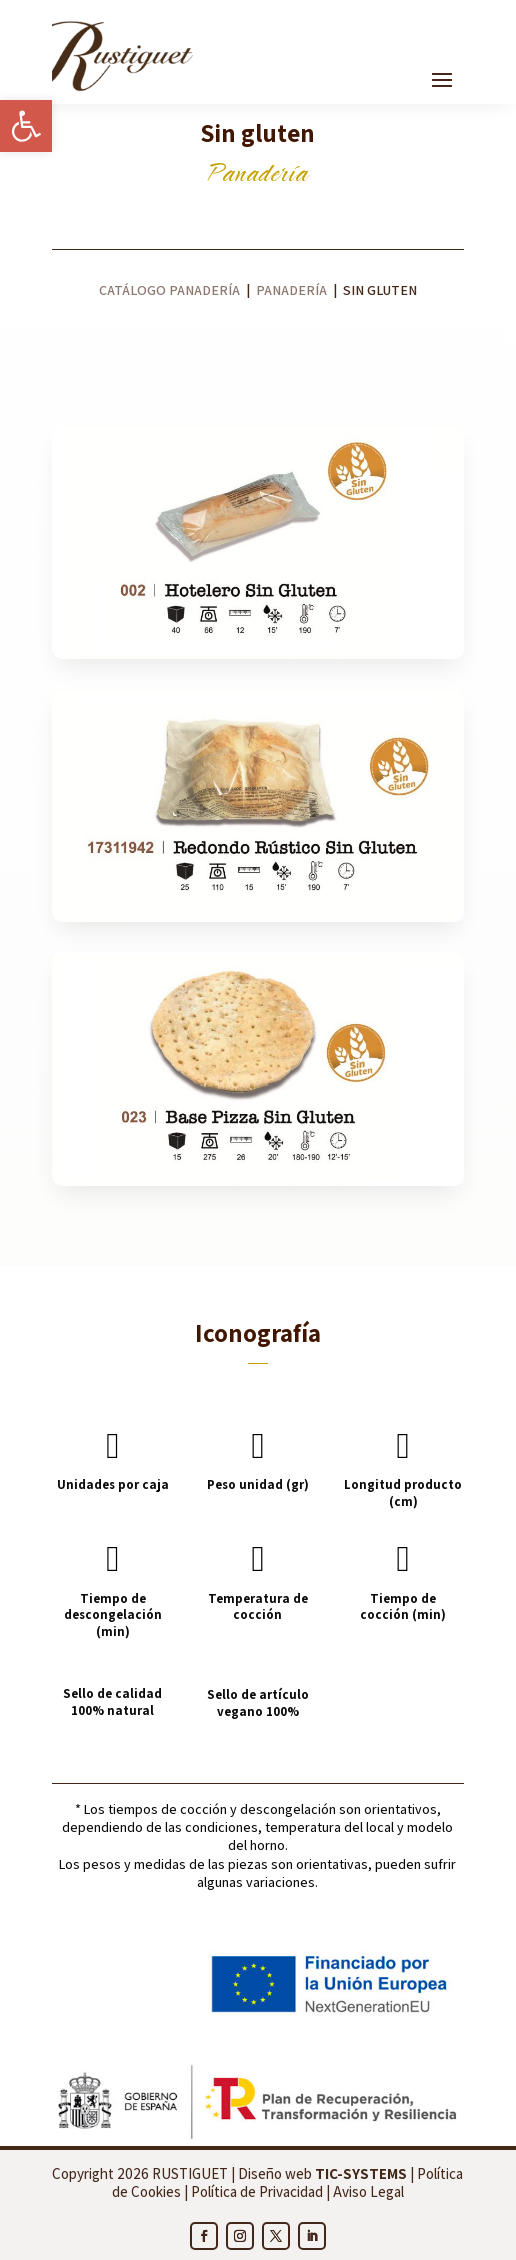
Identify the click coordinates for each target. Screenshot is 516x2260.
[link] (26, 126)
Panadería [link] (293, 290)
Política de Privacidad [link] (257, 2191)
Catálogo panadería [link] (169, 290)
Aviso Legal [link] (368, 2191)
